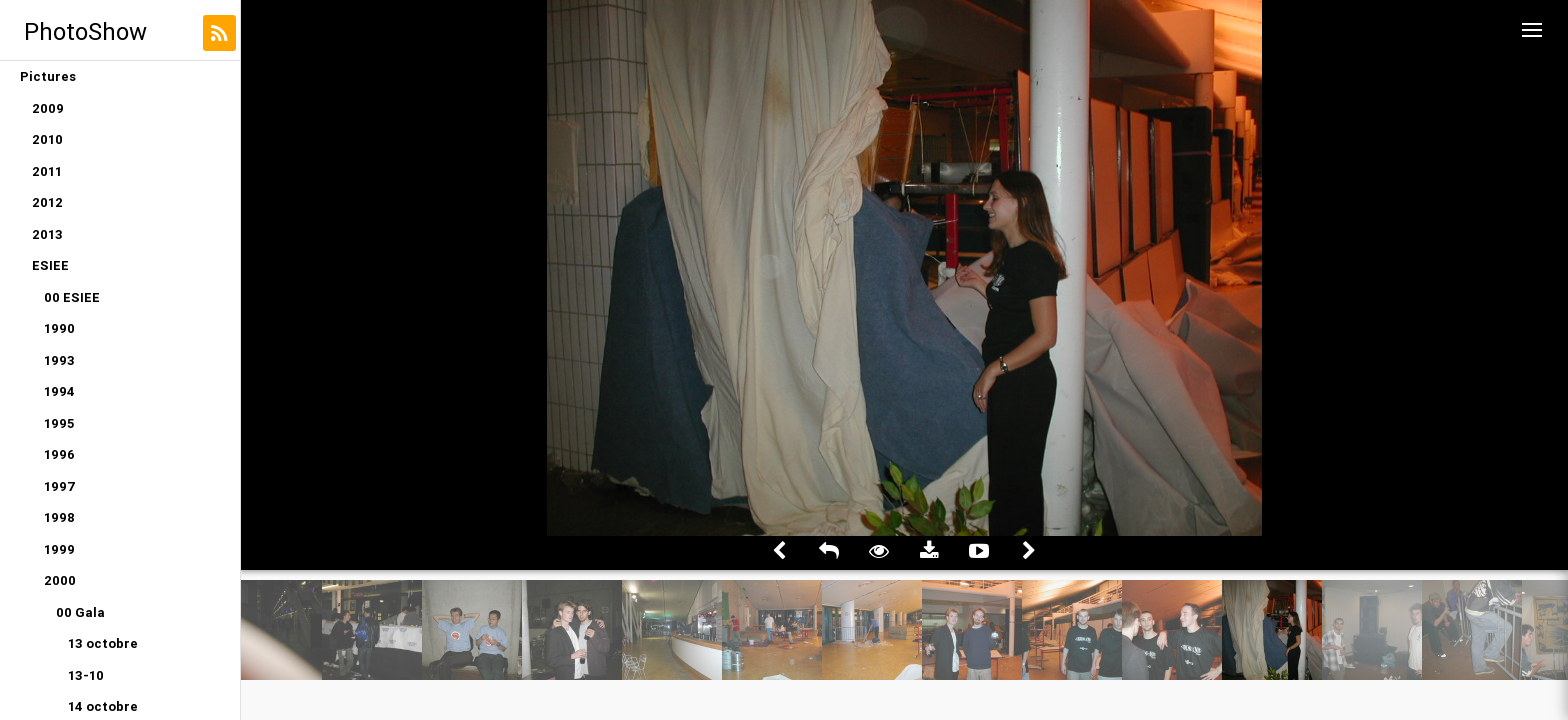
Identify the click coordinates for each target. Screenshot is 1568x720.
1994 (59, 391)
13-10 (86, 675)
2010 (47, 139)
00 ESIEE (72, 297)
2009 (48, 108)
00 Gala (80, 612)
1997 (60, 486)
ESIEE (50, 265)
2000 (60, 580)
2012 (47, 202)
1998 (59, 517)
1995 (59, 423)
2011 (47, 171)
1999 (59, 549)
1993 (59, 360)
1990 (59, 328)
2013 (47, 234)
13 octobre (103, 643)
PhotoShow (85, 31)
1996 (59, 454)
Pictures (48, 76)
